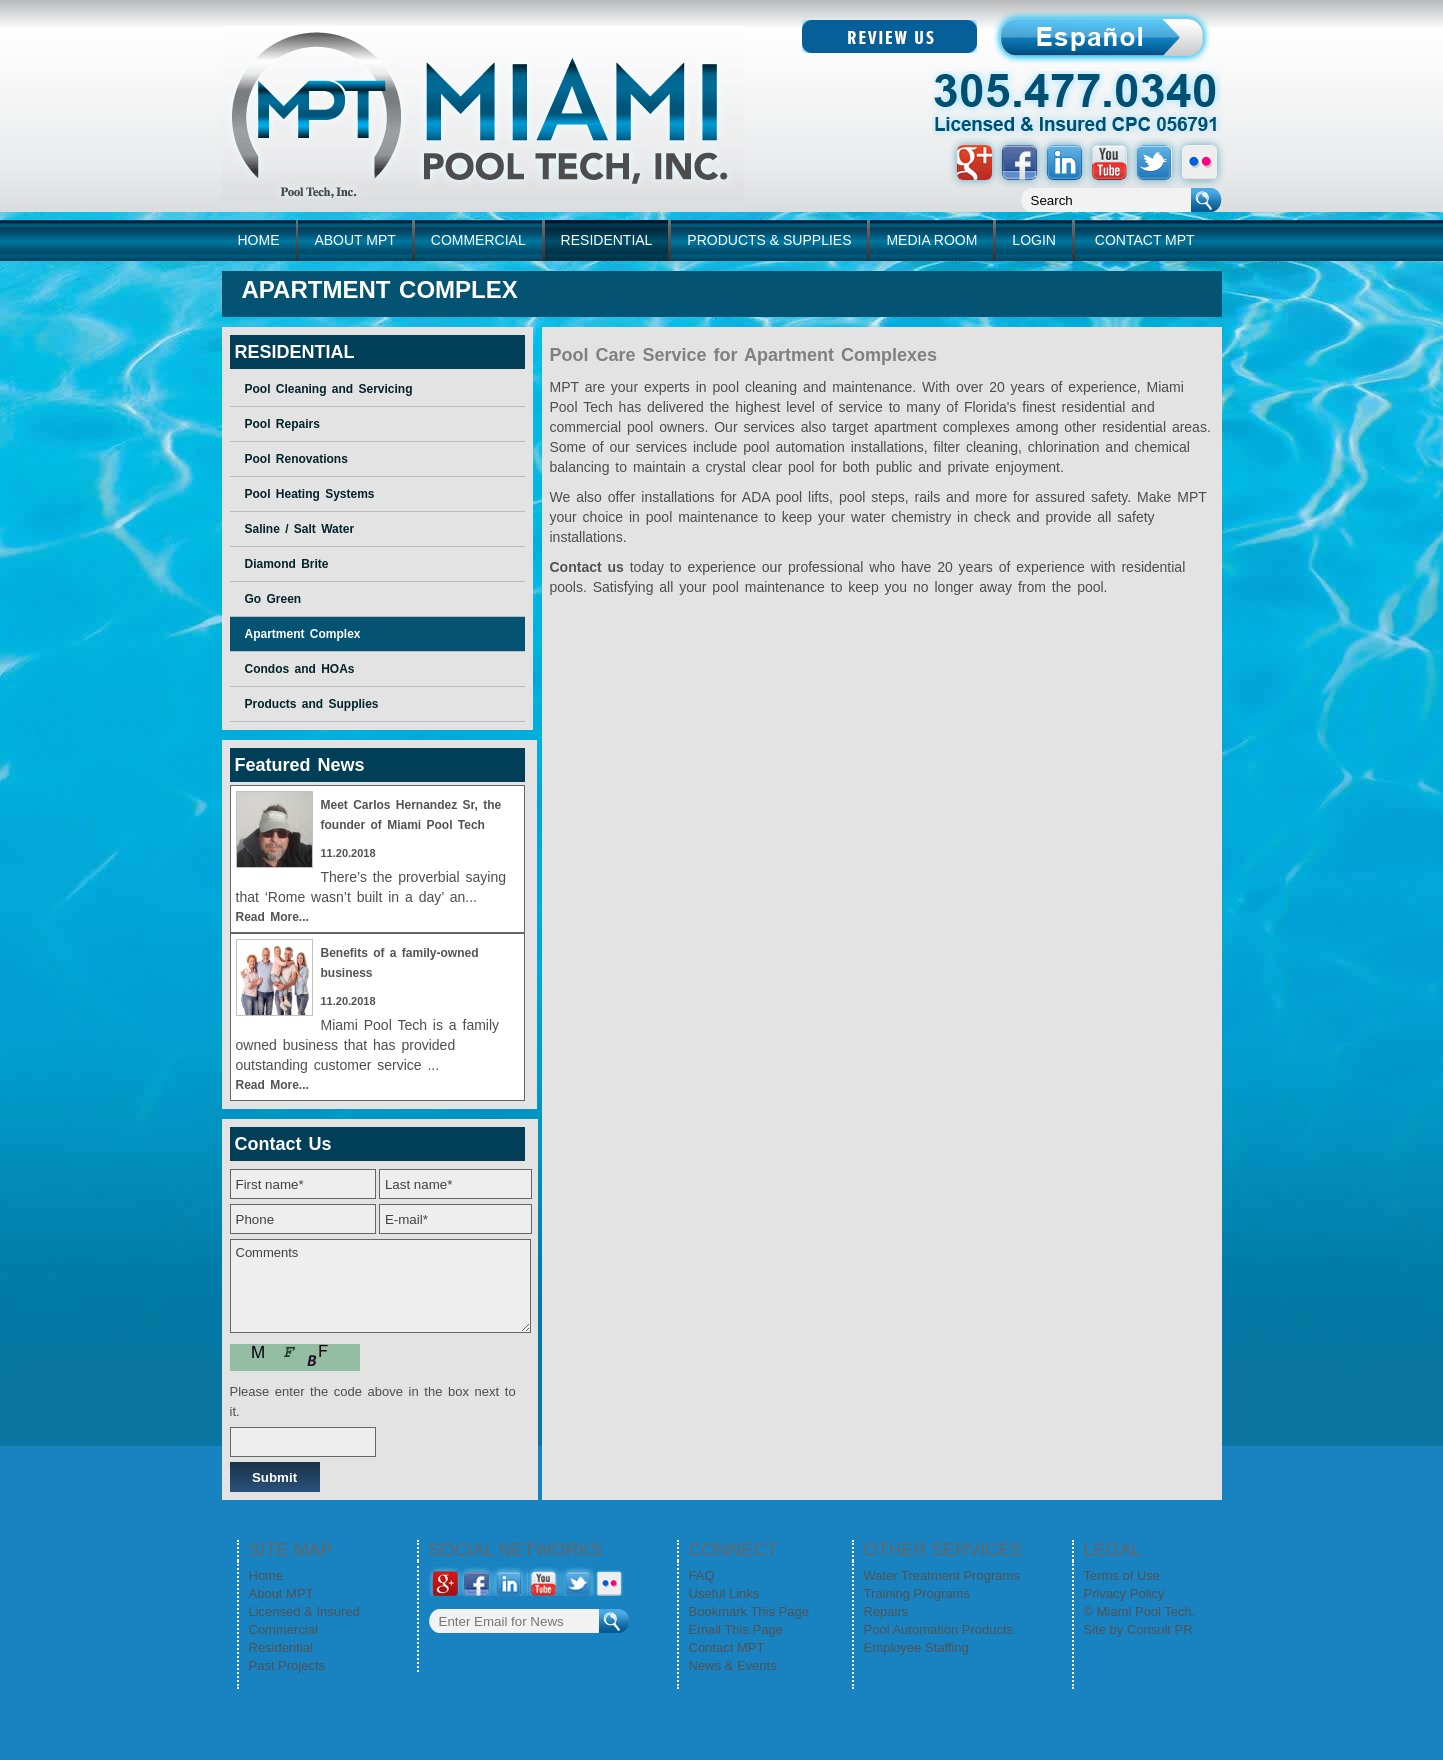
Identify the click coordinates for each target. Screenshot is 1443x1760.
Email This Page (736, 1629)
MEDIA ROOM (931, 240)
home (259, 240)
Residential (281, 1647)
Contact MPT (727, 1647)
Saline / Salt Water (300, 529)
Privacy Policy (1124, 1593)
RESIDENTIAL (607, 240)
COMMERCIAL (478, 240)
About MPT (281, 1593)
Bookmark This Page (749, 1611)
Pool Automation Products (939, 1629)
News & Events (733, 1665)
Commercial (283, 1629)
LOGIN (1034, 240)
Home (266, 1575)
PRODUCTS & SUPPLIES (769, 240)
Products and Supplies (312, 704)
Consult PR (1160, 1629)
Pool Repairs (282, 424)
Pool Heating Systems (310, 494)
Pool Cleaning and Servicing (329, 389)
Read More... (272, 917)
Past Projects (287, 1665)
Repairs (886, 1611)
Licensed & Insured (304, 1611)
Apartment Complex (303, 634)
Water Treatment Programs (942, 1575)
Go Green (273, 599)
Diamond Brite (287, 564)
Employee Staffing (916, 1647)
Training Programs (917, 1593)
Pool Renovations (296, 459)
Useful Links (724, 1593)
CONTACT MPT (1145, 240)
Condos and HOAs (300, 669)
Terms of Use (1122, 1575)
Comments (380, 1286)
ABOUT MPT (354, 240)
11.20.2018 (348, 853)
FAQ (702, 1575)
